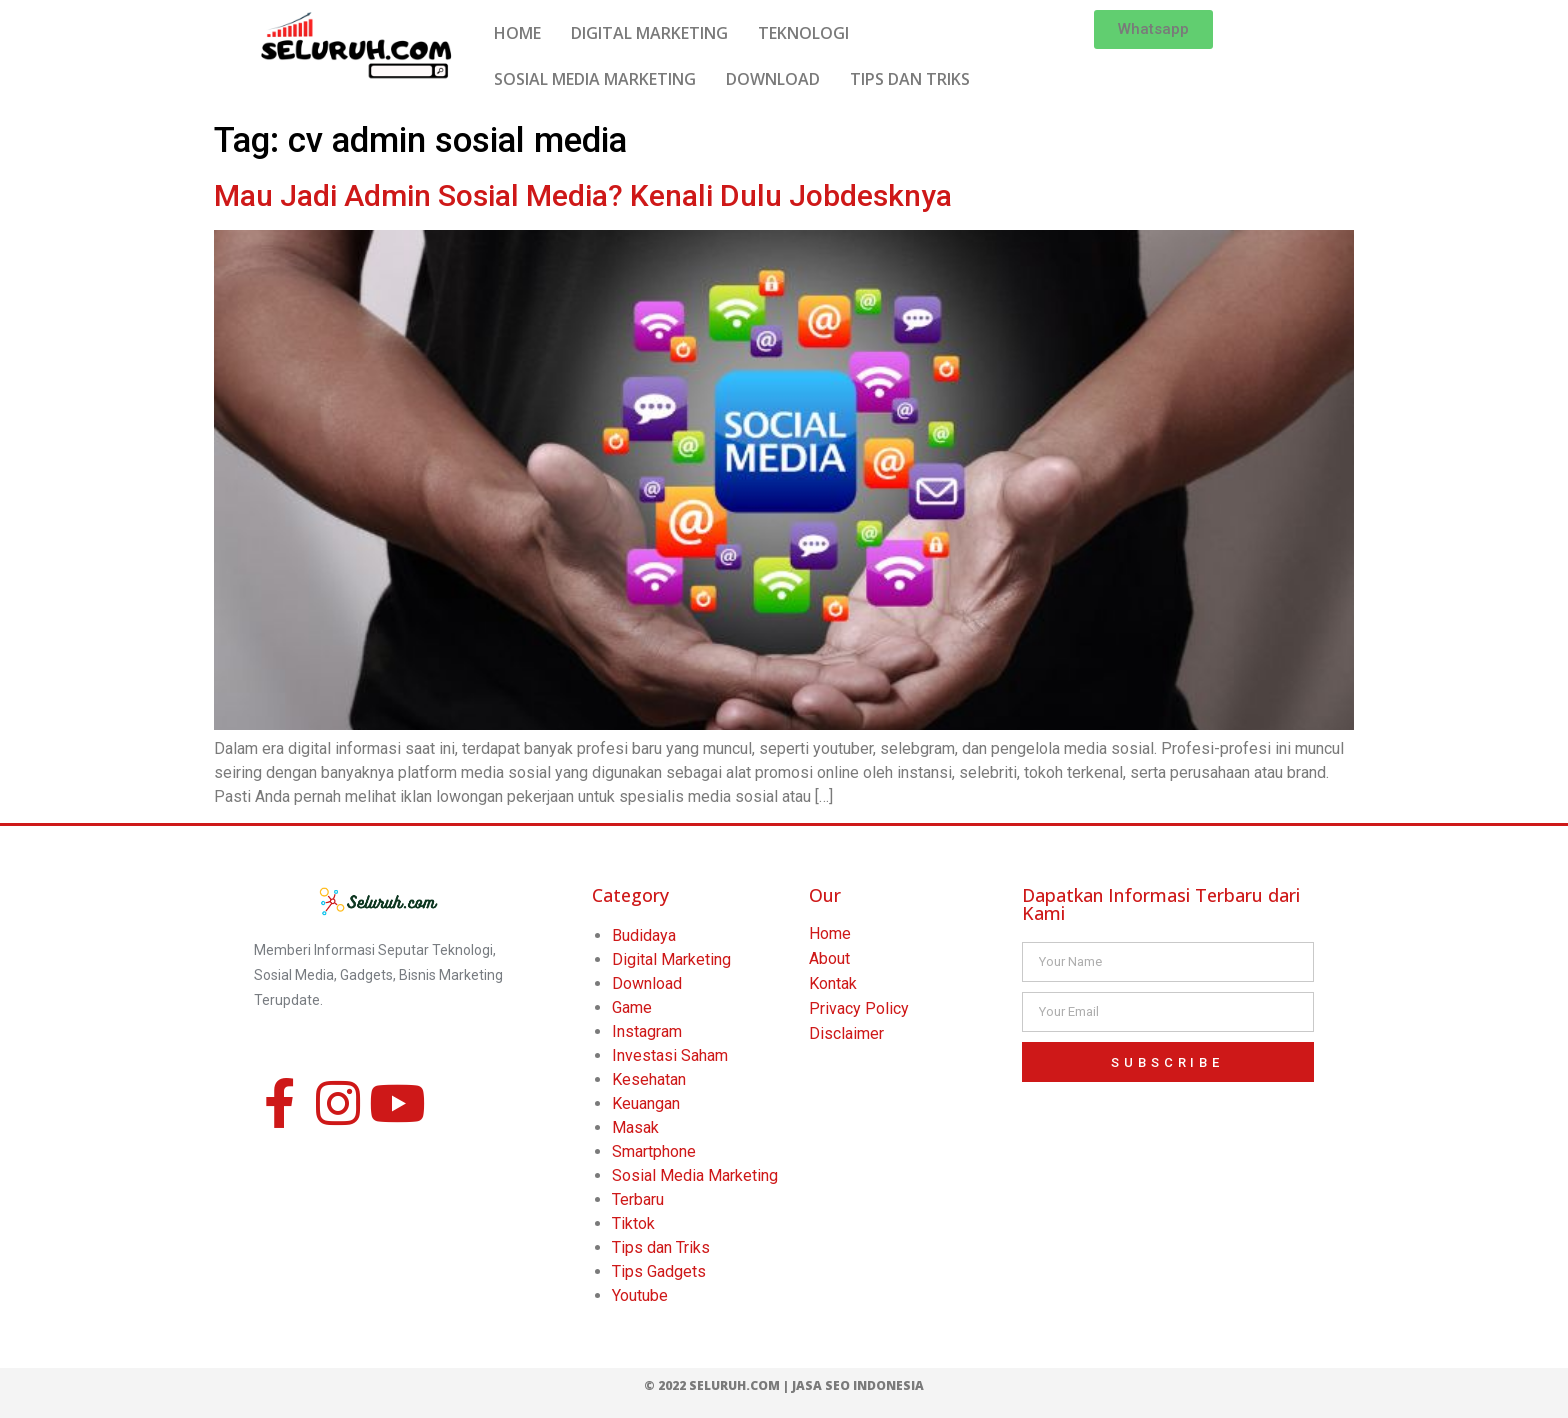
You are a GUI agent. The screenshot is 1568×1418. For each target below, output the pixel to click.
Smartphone (654, 1151)
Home (830, 933)
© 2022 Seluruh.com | (718, 1385)
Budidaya (644, 935)
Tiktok (633, 1223)
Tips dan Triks (661, 1247)
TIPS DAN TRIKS (910, 79)
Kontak (833, 983)
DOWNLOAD (773, 79)
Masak (635, 1127)
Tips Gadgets (659, 1271)
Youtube (640, 1295)
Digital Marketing (671, 959)
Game (632, 1007)
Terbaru (638, 1199)
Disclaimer (846, 1033)
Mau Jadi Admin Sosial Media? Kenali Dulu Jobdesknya (583, 195)
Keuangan (646, 1103)
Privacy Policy (859, 1008)
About (829, 958)
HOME (517, 33)
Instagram (647, 1031)
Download (647, 983)
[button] (1153, 29)
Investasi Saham (670, 1055)
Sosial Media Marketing (695, 1175)
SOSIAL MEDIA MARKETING (595, 79)
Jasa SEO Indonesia (858, 1385)
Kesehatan (649, 1079)
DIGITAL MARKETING (649, 33)
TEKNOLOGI (803, 33)
